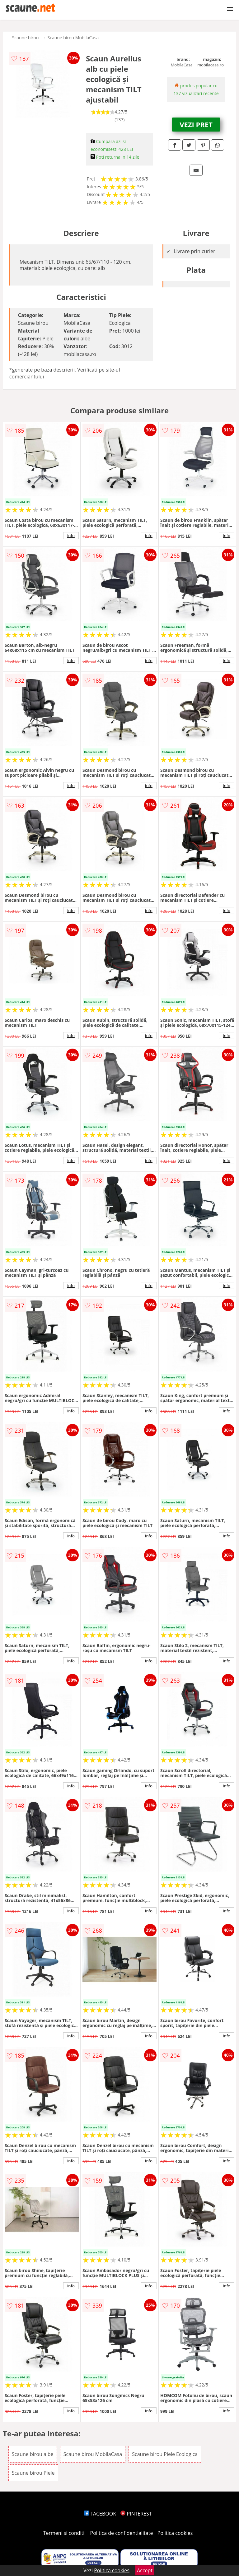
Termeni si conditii (64, 2533)
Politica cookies (175, 2533)
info (71, 535)
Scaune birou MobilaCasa (73, 38)
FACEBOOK (100, 2513)
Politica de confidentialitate (121, 2533)
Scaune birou (25, 38)
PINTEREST (136, 2513)
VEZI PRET (196, 124)
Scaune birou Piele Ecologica (165, 2454)
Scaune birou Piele (33, 2472)
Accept (144, 2570)
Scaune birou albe (33, 2454)
